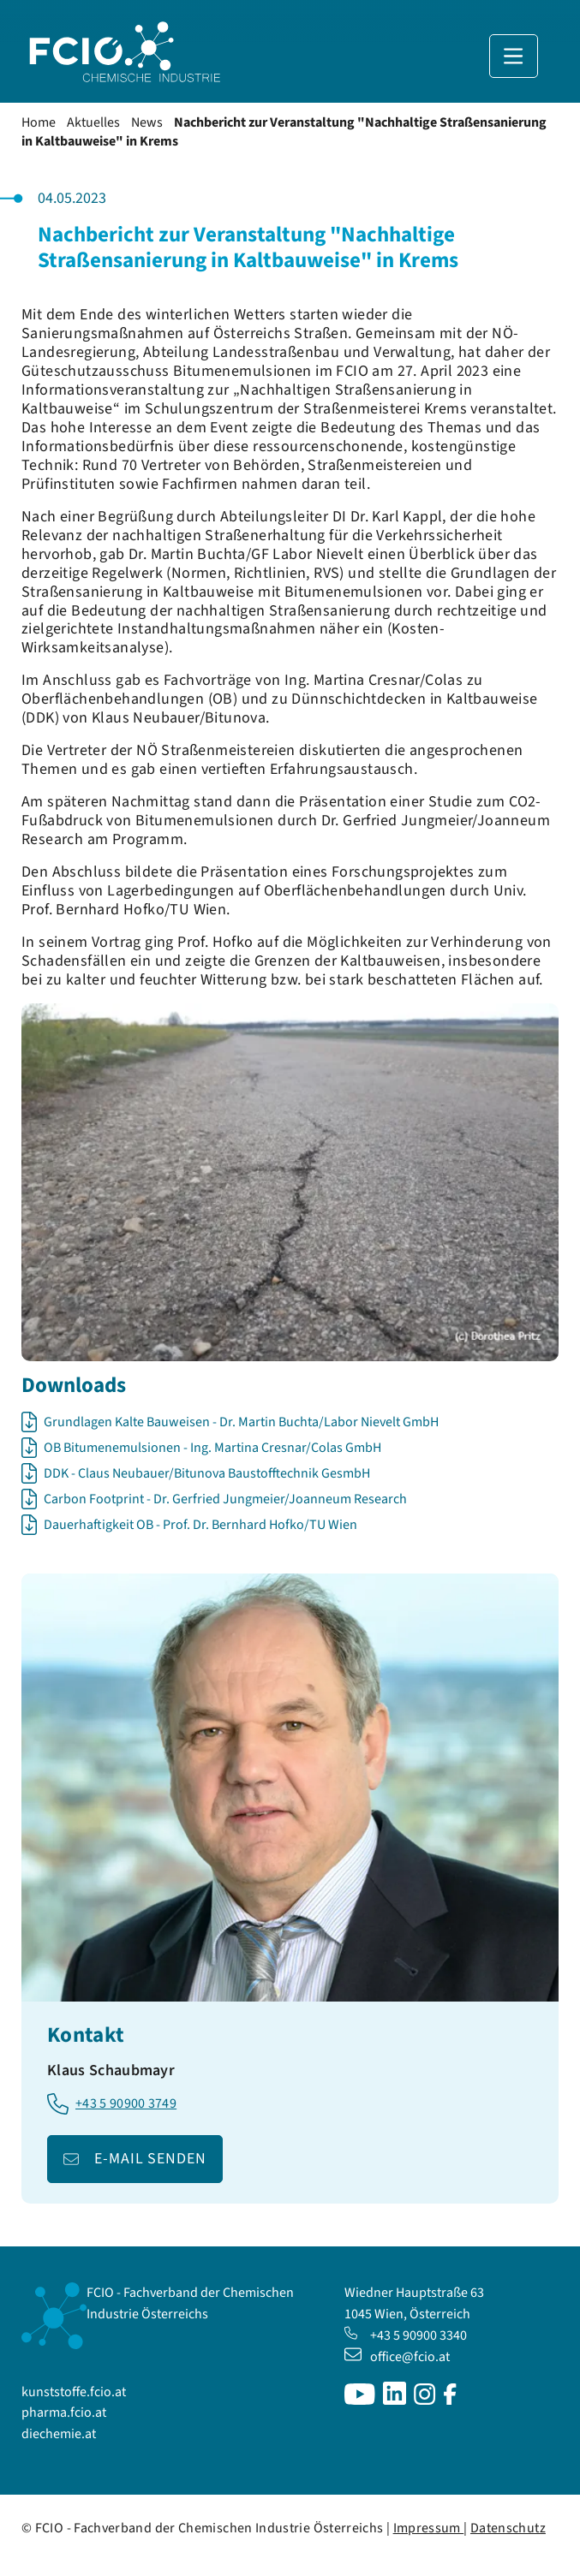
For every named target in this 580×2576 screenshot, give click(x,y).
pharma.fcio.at (63, 2412)
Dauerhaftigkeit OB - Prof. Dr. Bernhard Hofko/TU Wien (200, 1524)
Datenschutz (508, 2528)
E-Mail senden (150, 2158)
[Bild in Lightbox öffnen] (290, 1182)
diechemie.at (58, 2433)
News (147, 122)
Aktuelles (93, 122)
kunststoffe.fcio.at (73, 2392)
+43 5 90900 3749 (125, 2104)
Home (38, 122)
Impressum (428, 2528)
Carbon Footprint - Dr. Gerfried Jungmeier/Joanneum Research (225, 1499)
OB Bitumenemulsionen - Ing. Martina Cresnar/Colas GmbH (212, 1447)
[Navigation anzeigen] (513, 56)
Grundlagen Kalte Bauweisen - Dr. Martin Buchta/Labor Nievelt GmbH (241, 1422)
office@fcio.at (397, 2356)
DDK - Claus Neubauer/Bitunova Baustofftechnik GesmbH (207, 1473)
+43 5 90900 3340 (405, 2335)
